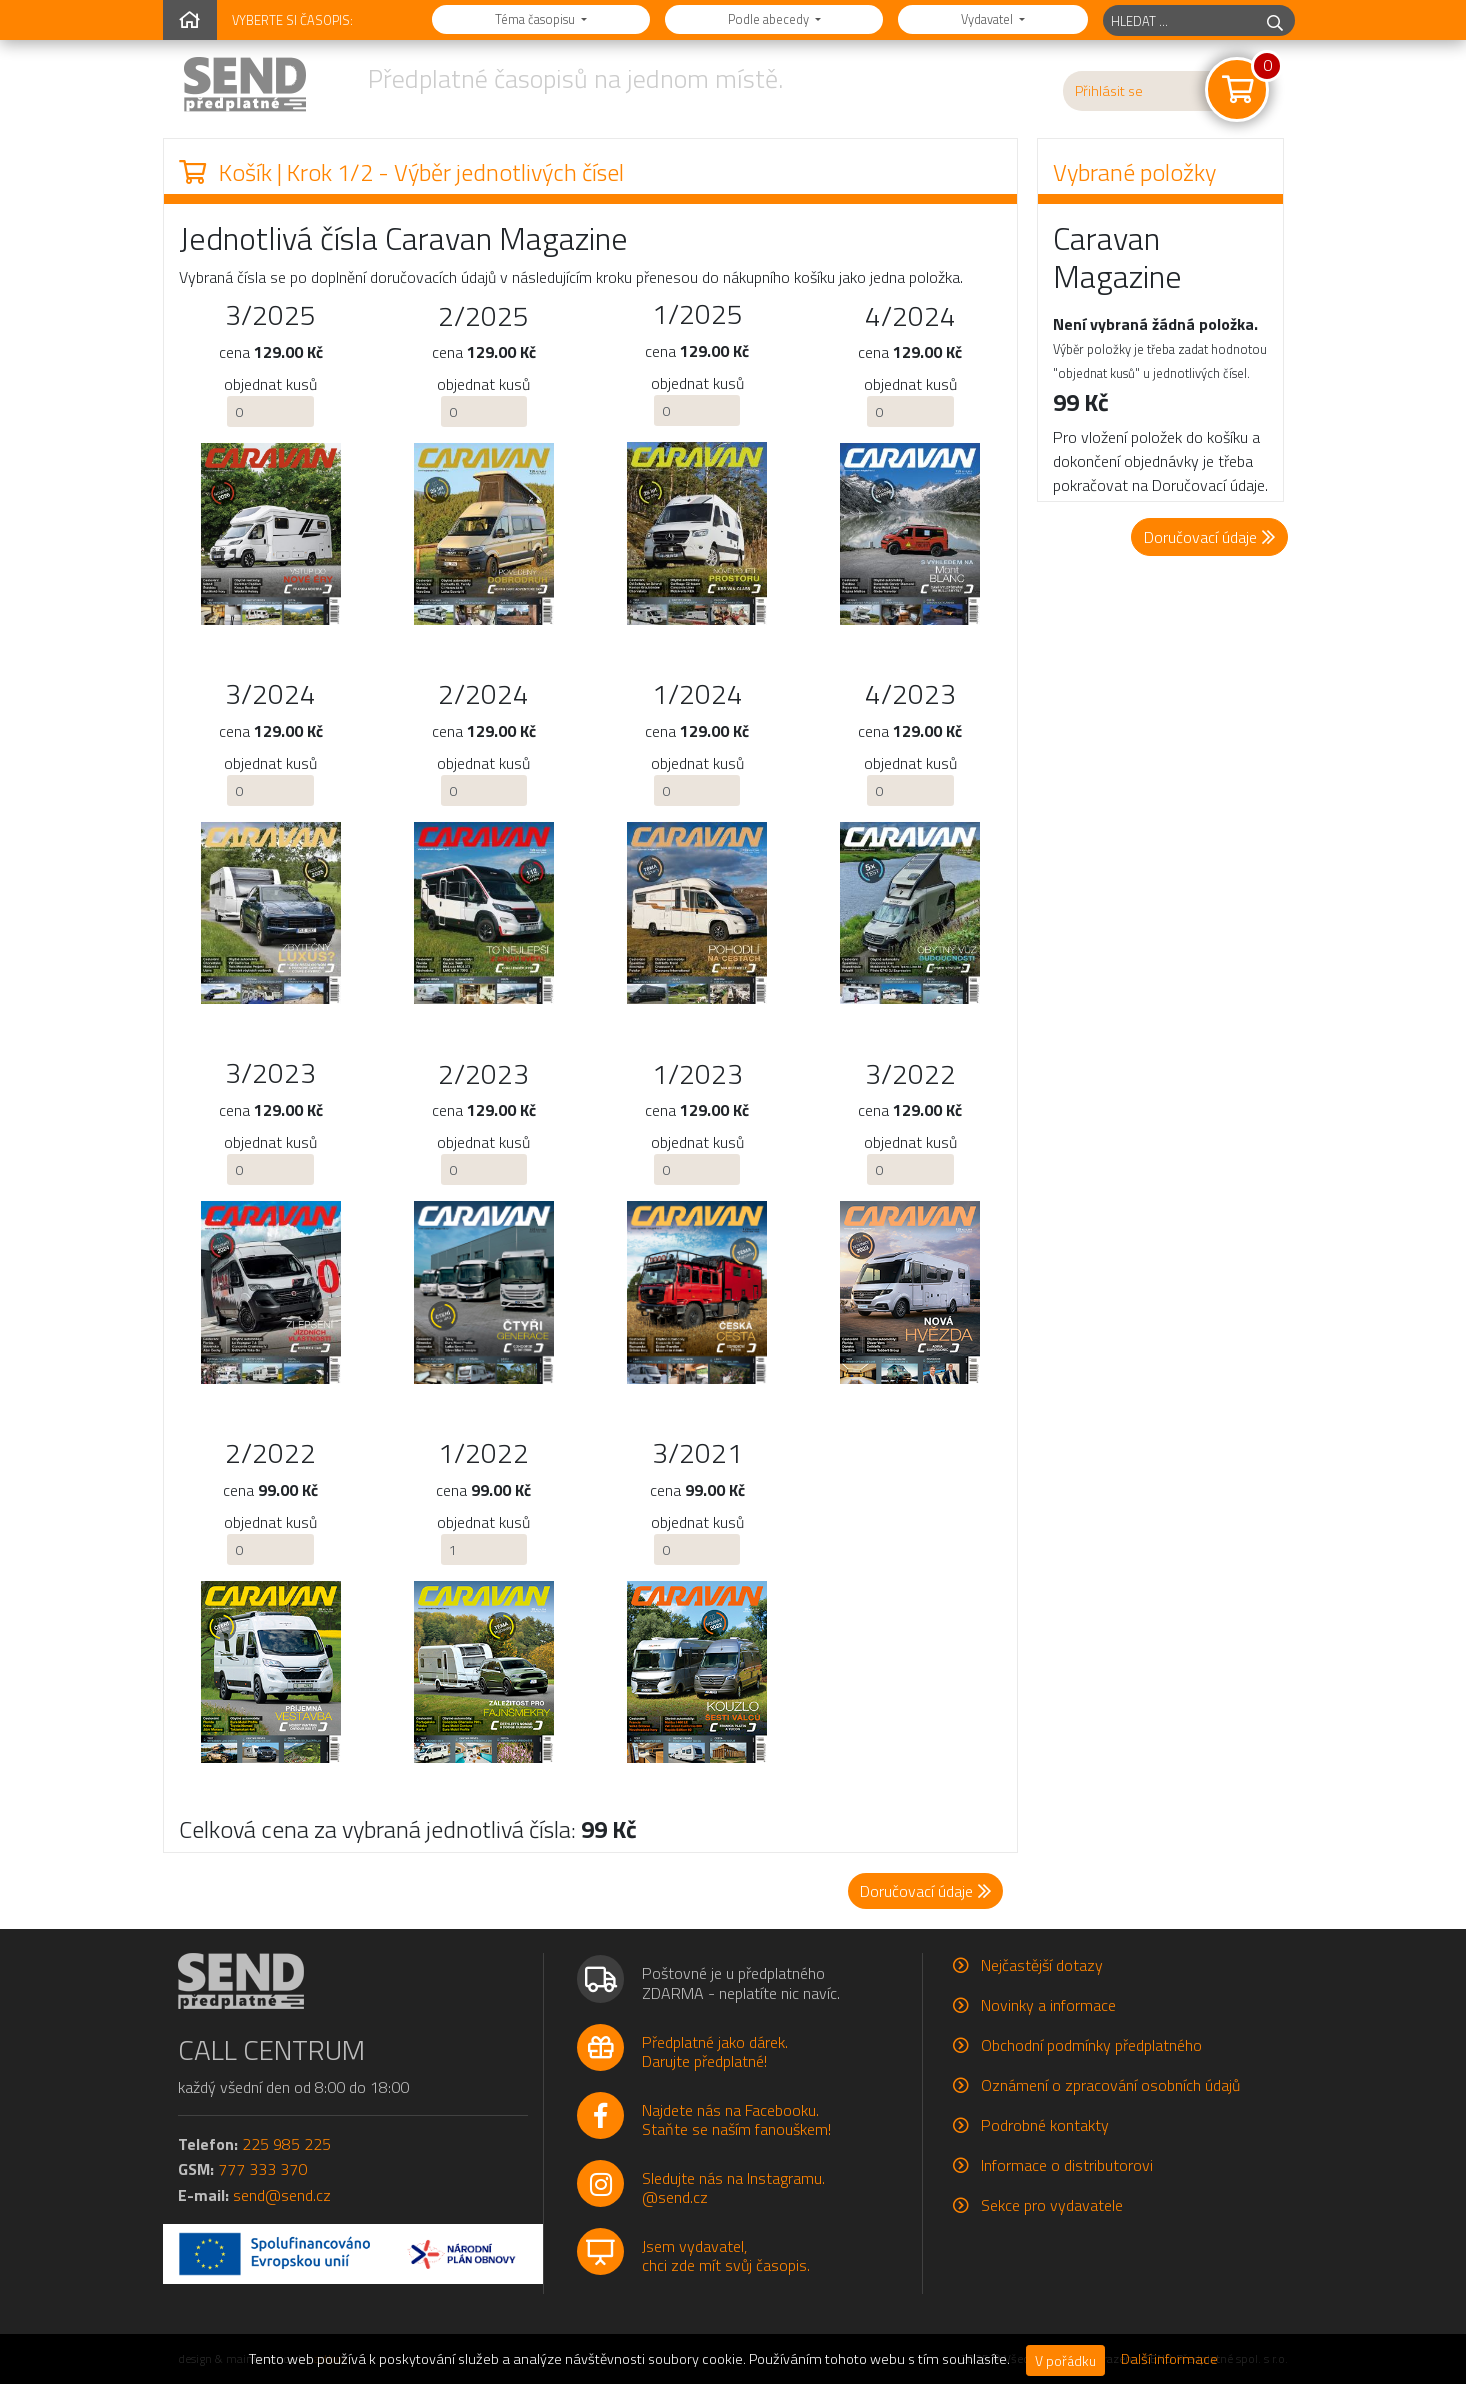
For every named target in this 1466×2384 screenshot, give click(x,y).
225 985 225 (286, 2144)
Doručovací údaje (1209, 537)
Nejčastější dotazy (1042, 1965)
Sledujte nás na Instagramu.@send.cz (733, 2187)
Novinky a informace (1048, 2005)
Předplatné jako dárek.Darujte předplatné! (715, 2051)
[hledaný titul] (1179, 20)
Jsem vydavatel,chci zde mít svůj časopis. (726, 2255)
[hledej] (1275, 20)
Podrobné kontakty (1045, 2125)
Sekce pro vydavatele (1052, 2205)
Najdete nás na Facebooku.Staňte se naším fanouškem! (736, 2119)
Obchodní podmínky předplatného (1091, 2045)
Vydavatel (988, 19)
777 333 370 (262, 2169)
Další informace (1169, 2359)
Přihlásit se (1109, 91)
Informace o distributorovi (1067, 2165)
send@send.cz (282, 2195)
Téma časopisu (536, 19)
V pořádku (1065, 2360)
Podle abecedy (770, 19)
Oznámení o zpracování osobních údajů (1110, 2085)
